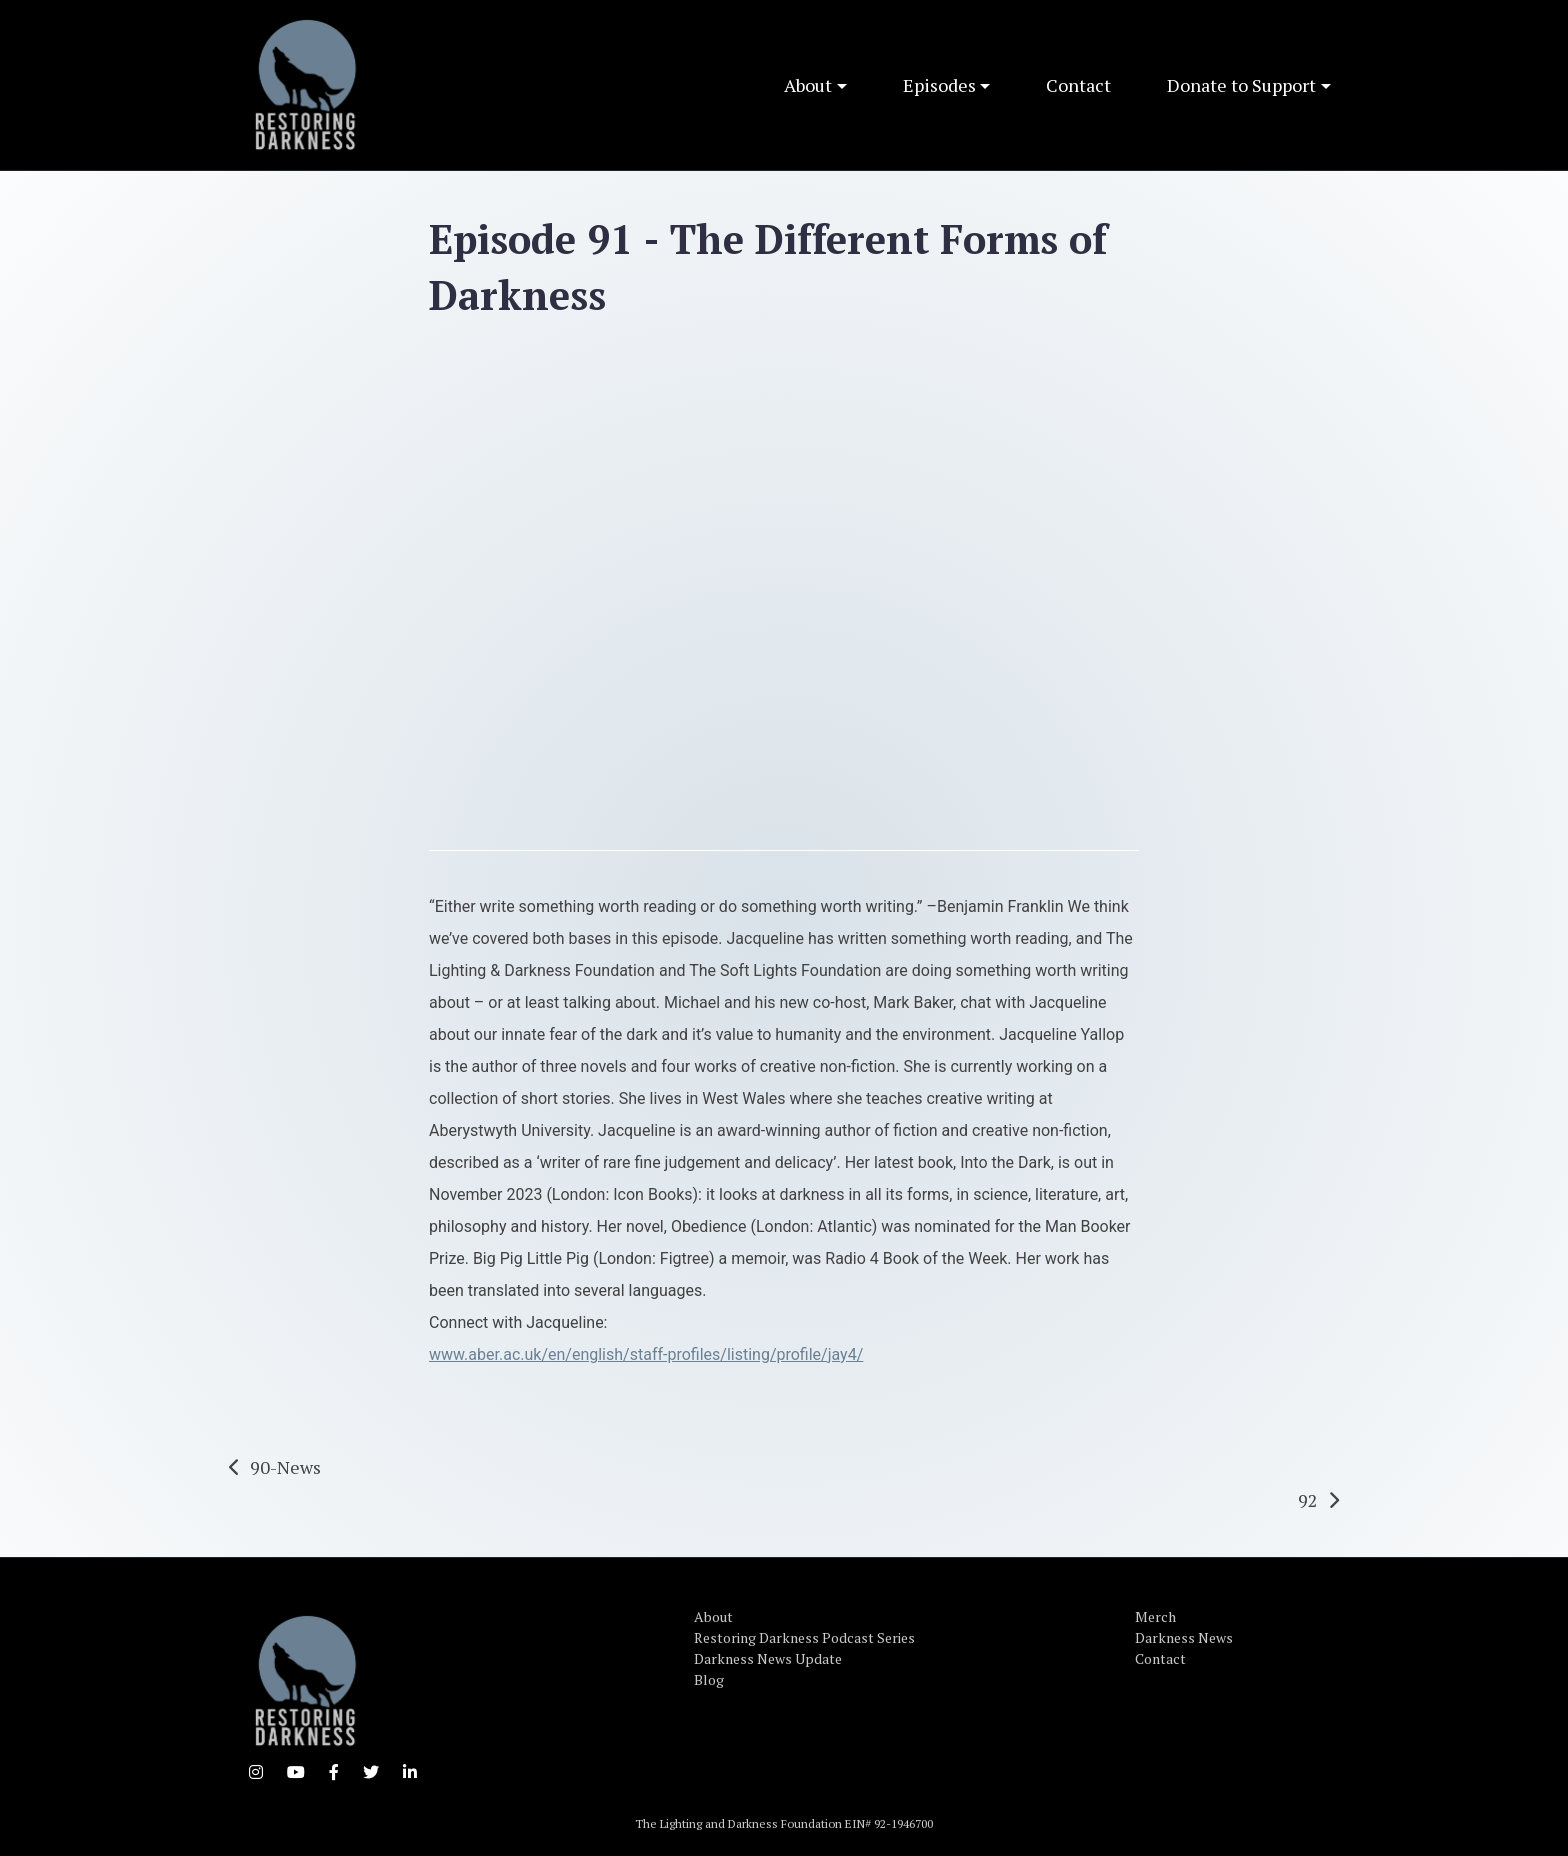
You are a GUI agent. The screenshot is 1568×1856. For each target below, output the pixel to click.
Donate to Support (1241, 85)
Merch (1155, 1616)
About (808, 85)
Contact (1078, 85)
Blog (709, 1679)
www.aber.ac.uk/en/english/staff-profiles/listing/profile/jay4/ (646, 1354)
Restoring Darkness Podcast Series (804, 1637)
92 (1308, 1500)
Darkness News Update (768, 1658)
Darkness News (1184, 1637)
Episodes (939, 85)
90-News (285, 1467)
